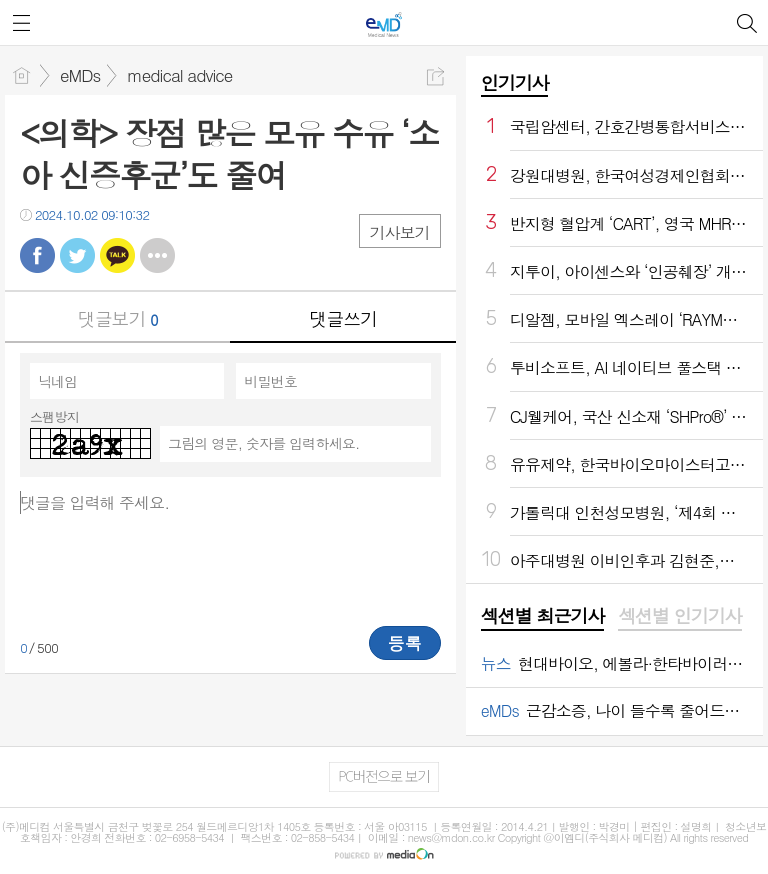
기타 (157, 255)
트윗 (77, 255)
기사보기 (400, 232)
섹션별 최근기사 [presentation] (542, 616)
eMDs (80, 75)
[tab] (542, 617)
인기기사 (515, 82)
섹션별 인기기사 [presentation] (679, 616)
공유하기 (435, 76)
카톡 (117, 255)
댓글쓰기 (343, 318)
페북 (37, 255)
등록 (405, 643)
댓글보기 (118, 318)
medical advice (179, 75)
